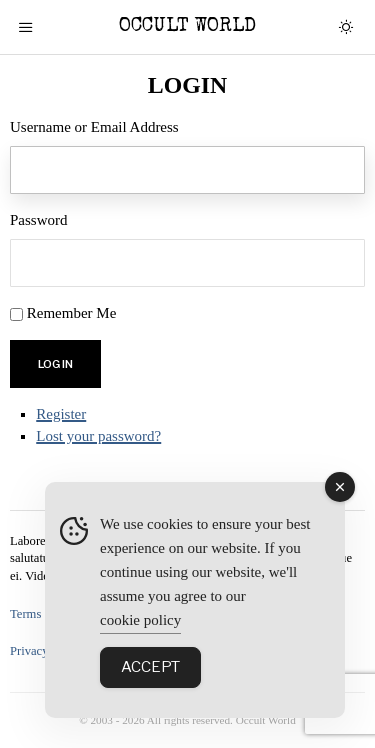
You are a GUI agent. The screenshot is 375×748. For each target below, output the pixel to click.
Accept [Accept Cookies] (150, 667)
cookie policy (140, 620)
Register (61, 414)
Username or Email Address (94, 127)
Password (39, 220)
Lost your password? (98, 436)
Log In (55, 364)
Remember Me (72, 313)
